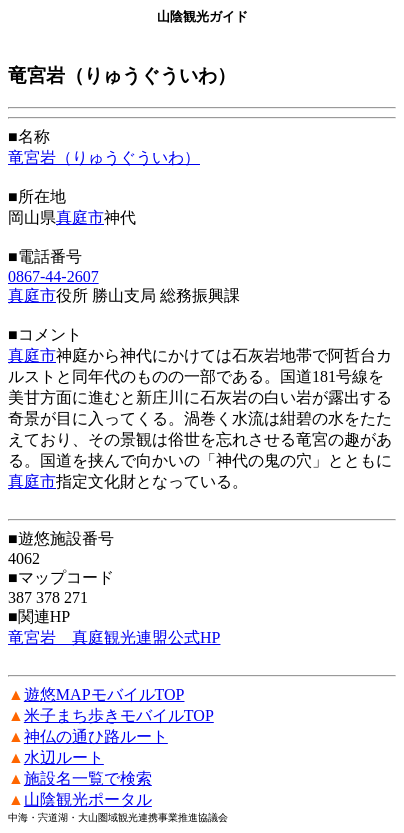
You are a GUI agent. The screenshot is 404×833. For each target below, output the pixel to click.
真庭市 (80, 217)
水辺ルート (64, 757)
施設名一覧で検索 (88, 778)
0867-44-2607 (53, 276)
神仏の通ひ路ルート (96, 736)
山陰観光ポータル (88, 799)
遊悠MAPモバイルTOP (104, 694)
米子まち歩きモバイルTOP (119, 715)
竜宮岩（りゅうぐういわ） (104, 157)
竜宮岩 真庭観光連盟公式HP (114, 637)
